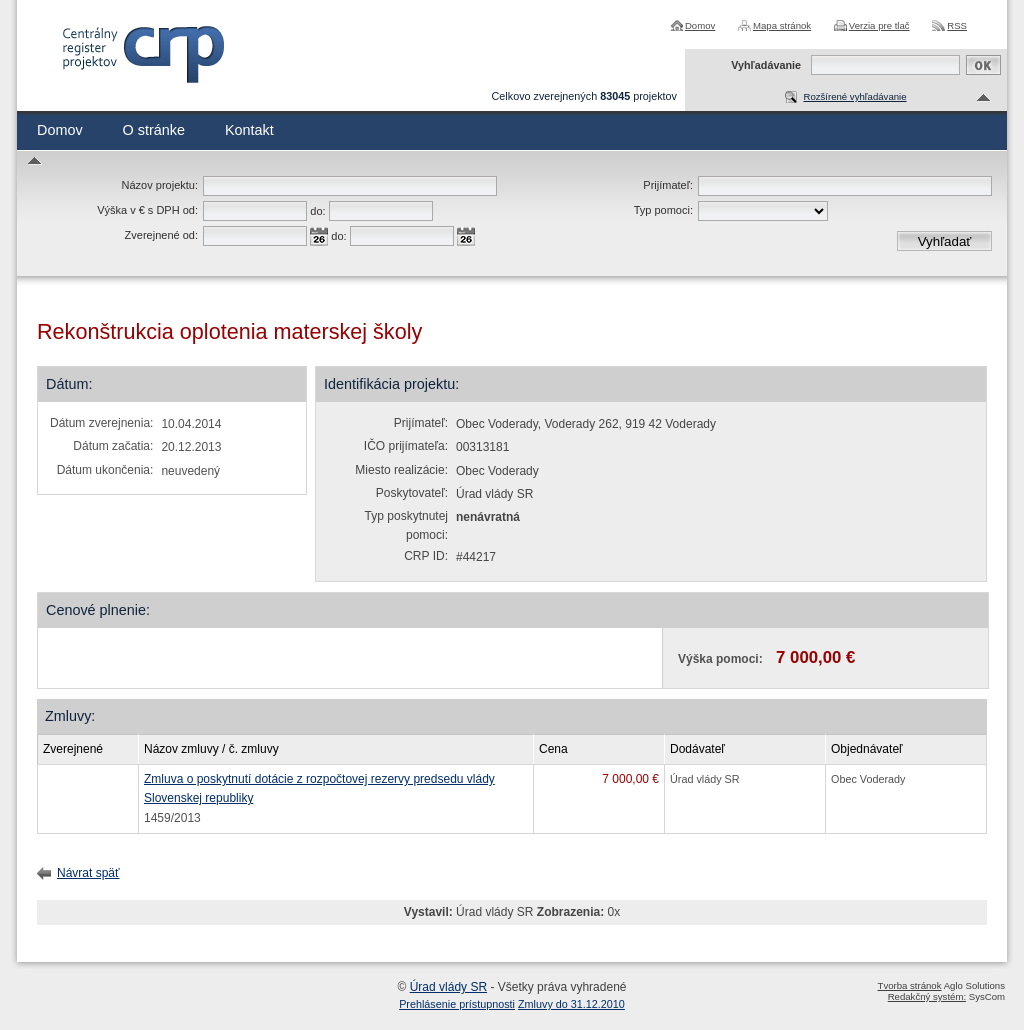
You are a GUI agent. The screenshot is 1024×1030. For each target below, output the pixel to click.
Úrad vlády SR (448, 987)
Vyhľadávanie (766, 65)
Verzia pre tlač (879, 25)
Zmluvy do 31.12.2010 (571, 1004)
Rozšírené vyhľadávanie (854, 96)
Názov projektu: (160, 185)
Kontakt (249, 130)
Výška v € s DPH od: (147, 210)
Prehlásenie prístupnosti (457, 1004)
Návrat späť (88, 873)
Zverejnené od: (161, 235)
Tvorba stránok (910, 985)
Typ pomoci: (663, 210)
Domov (700, 25)
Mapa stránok (782, 25)
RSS (957, 25)
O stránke (154, 130)
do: (317, 211)
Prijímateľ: (668, 185)
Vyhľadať (945, 241)
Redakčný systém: (927, 996)
